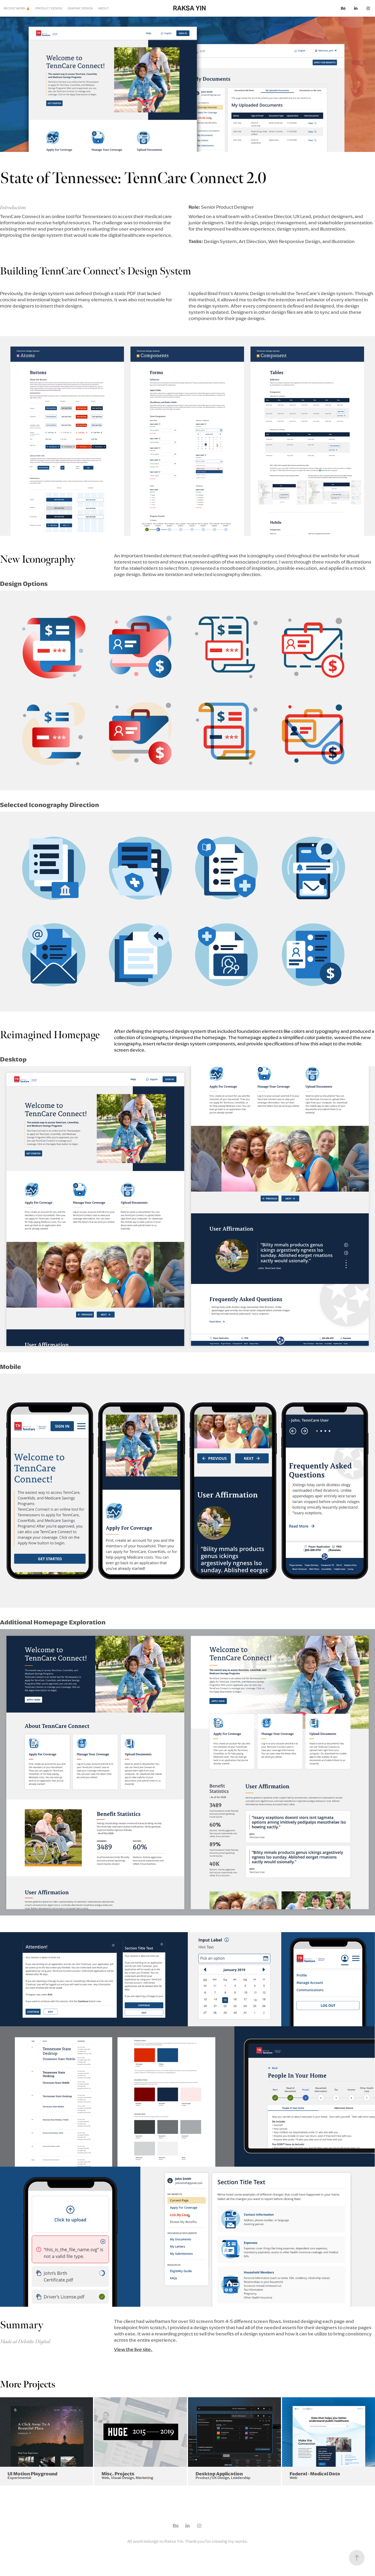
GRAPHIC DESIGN (80, 8)
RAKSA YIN (189, 8)
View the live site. (133, 2349)
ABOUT (103, 8)
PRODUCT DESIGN (48, 8)
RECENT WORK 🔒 (17, 8)
